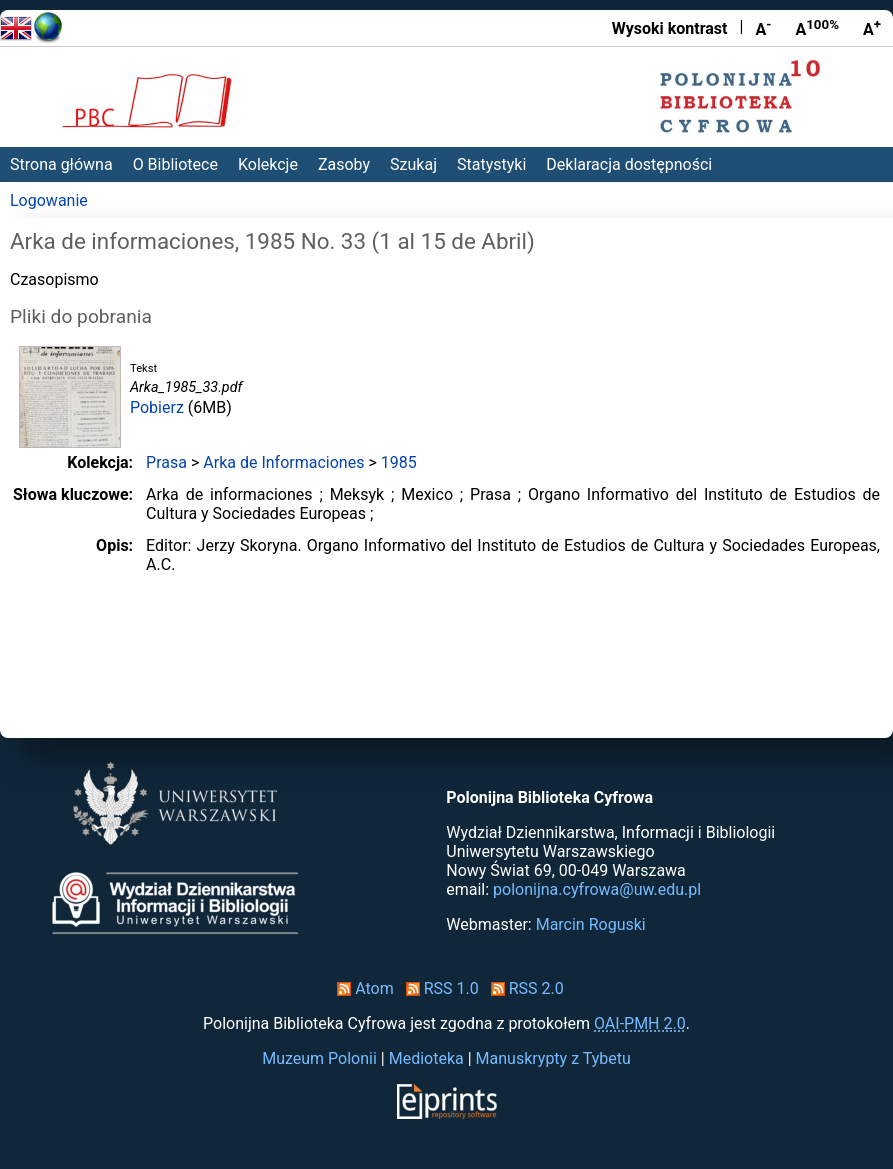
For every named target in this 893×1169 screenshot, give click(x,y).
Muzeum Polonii (319, 1058)
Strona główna (61, 164)
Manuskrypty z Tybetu (553, 1058)
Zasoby (344, 164)
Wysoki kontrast (670, 28)
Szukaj (413, 164)
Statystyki (491, 164)
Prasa (166, 462)
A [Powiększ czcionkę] (872, 28)
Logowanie (49, 200)
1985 (399, 462)
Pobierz (157, 407)
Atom (361, 988)
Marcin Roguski (591, 924)
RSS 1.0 (438, 988)
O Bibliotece (175, 164)
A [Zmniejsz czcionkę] (763, 28)
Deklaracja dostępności (629, 164)
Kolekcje (268, 164)
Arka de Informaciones (283, 462)
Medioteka (426, 1058)
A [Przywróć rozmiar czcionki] (817, 28)
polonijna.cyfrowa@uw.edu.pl (597, 889)
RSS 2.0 (523, 988)
